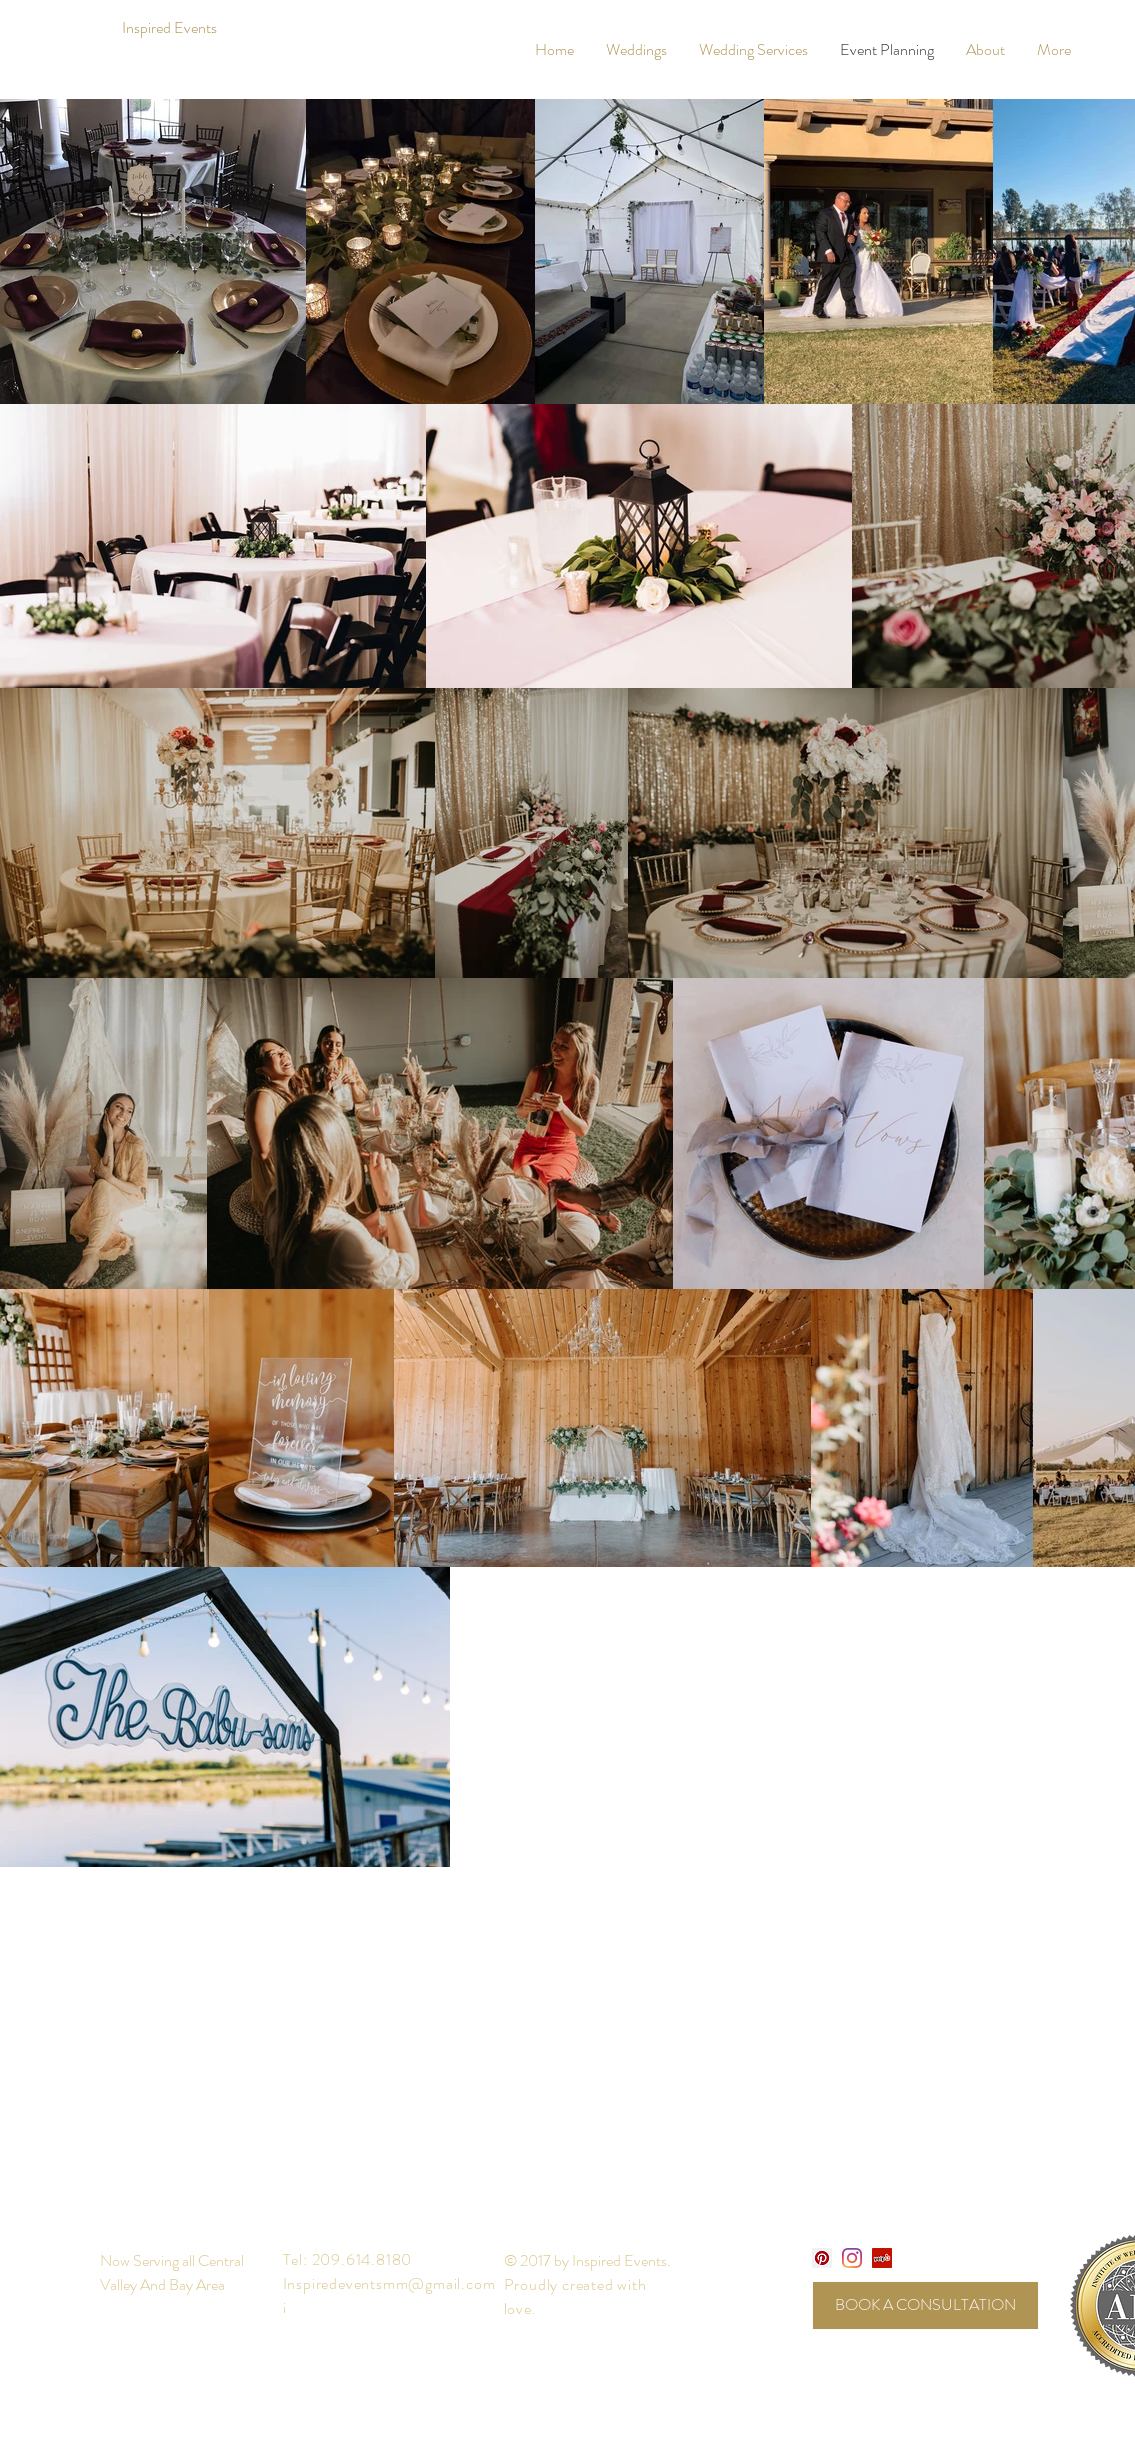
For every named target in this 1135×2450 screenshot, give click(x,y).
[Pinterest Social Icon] (822, 2258)
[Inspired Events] (169, 28)
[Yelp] (882, 2258)
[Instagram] (852, 2258)
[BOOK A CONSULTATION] (925, 2305)
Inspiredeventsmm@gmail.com (389, 2283)
